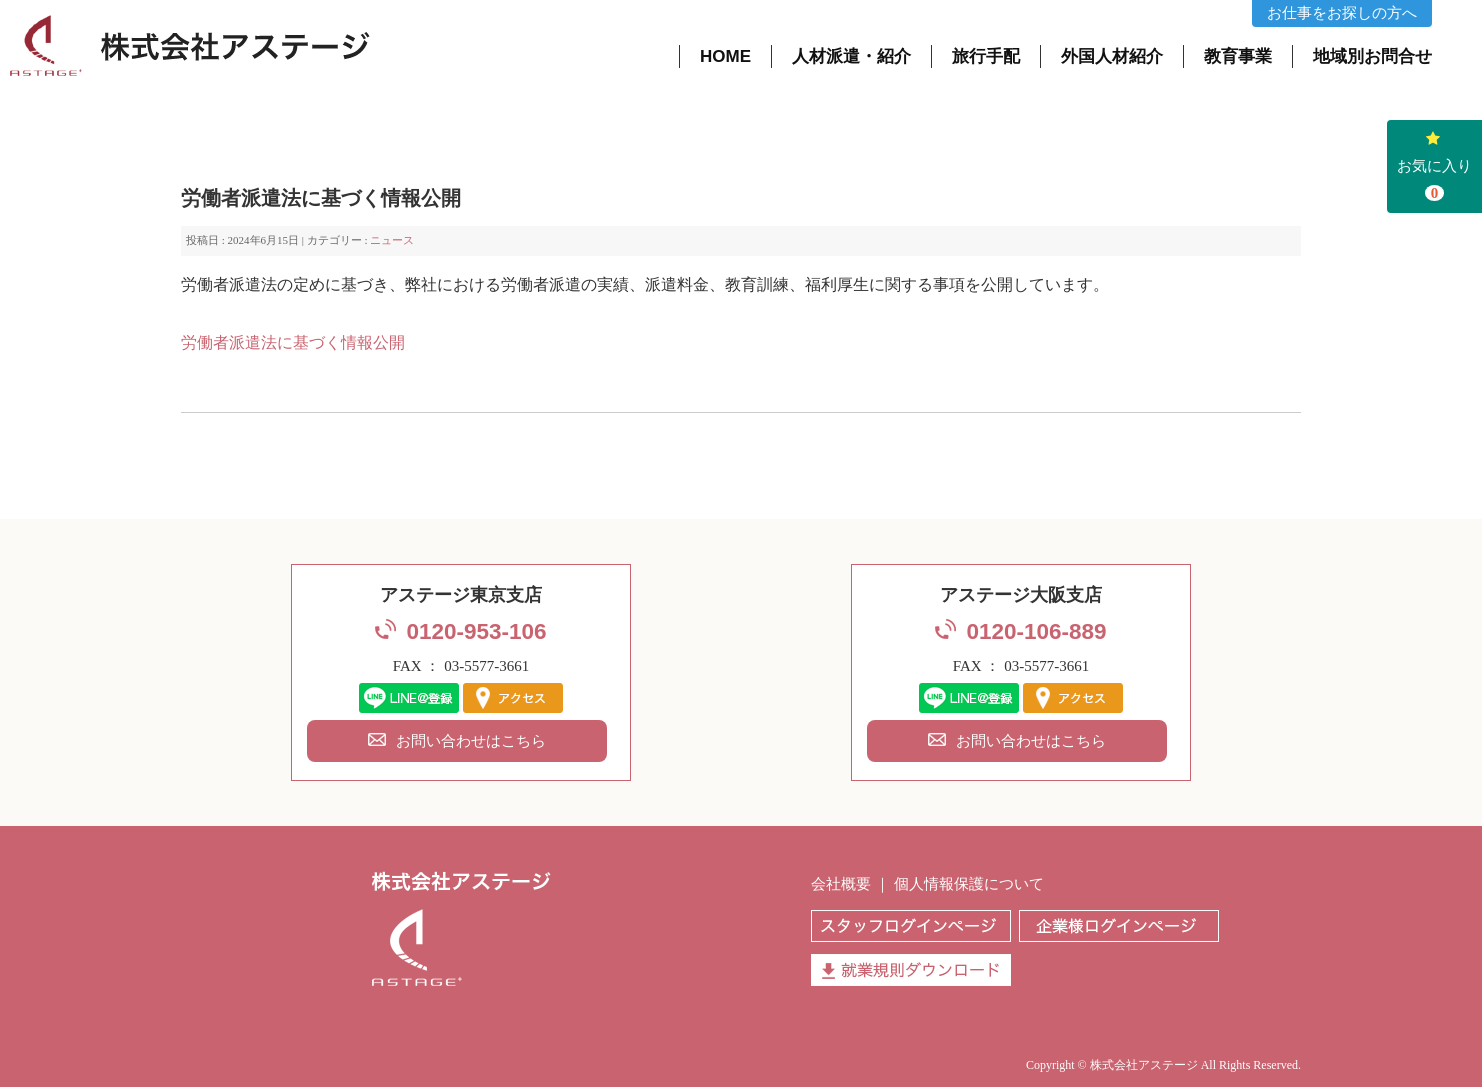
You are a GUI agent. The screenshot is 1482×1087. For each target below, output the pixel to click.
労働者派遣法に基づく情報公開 (293, 343)
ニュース (392, 240)
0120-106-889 (1036, 631)
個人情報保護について (969, 884)
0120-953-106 (476, 631)
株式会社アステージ (1144, 1065)
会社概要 (841, 884)
